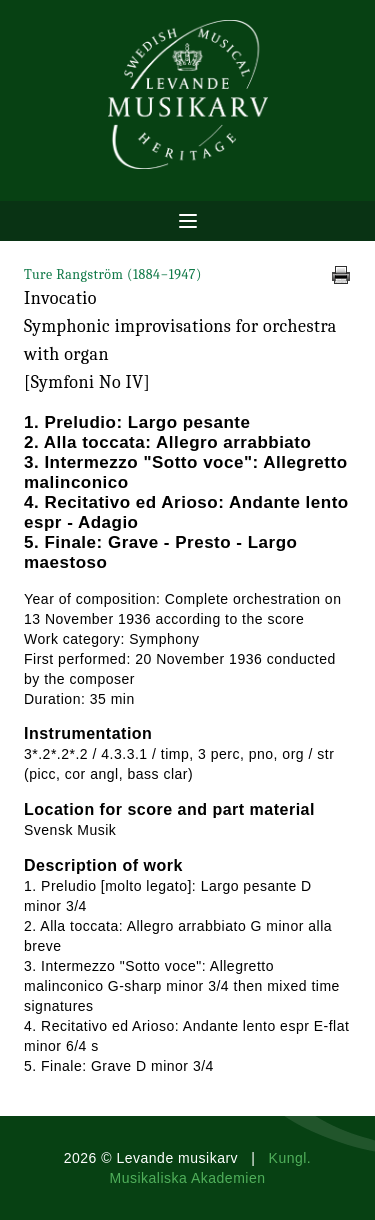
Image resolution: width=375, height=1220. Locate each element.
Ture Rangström (113, 274)
